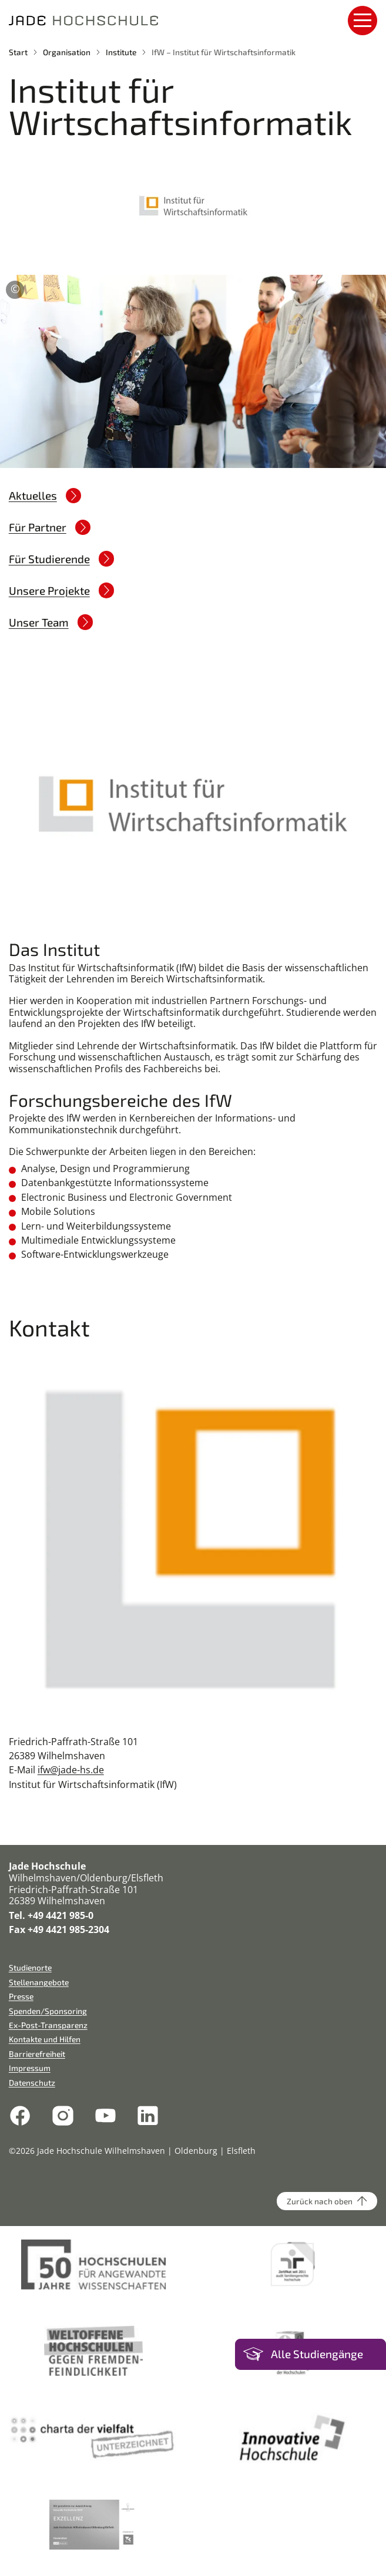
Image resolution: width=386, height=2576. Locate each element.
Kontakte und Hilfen (44, 2039)
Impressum (30, 2068)
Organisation (66, 52)
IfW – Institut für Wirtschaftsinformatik (224, 52)
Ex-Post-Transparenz (48, 2025)
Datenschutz (32, 2082)
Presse (21, 1996)
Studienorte (30, 1967)
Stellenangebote (39, 1982)
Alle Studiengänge (317, 2354)
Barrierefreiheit (37, 2054)
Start (18, 52)
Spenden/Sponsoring (48, 2011)
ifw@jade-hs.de (71, 1769)
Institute (121, 52)
